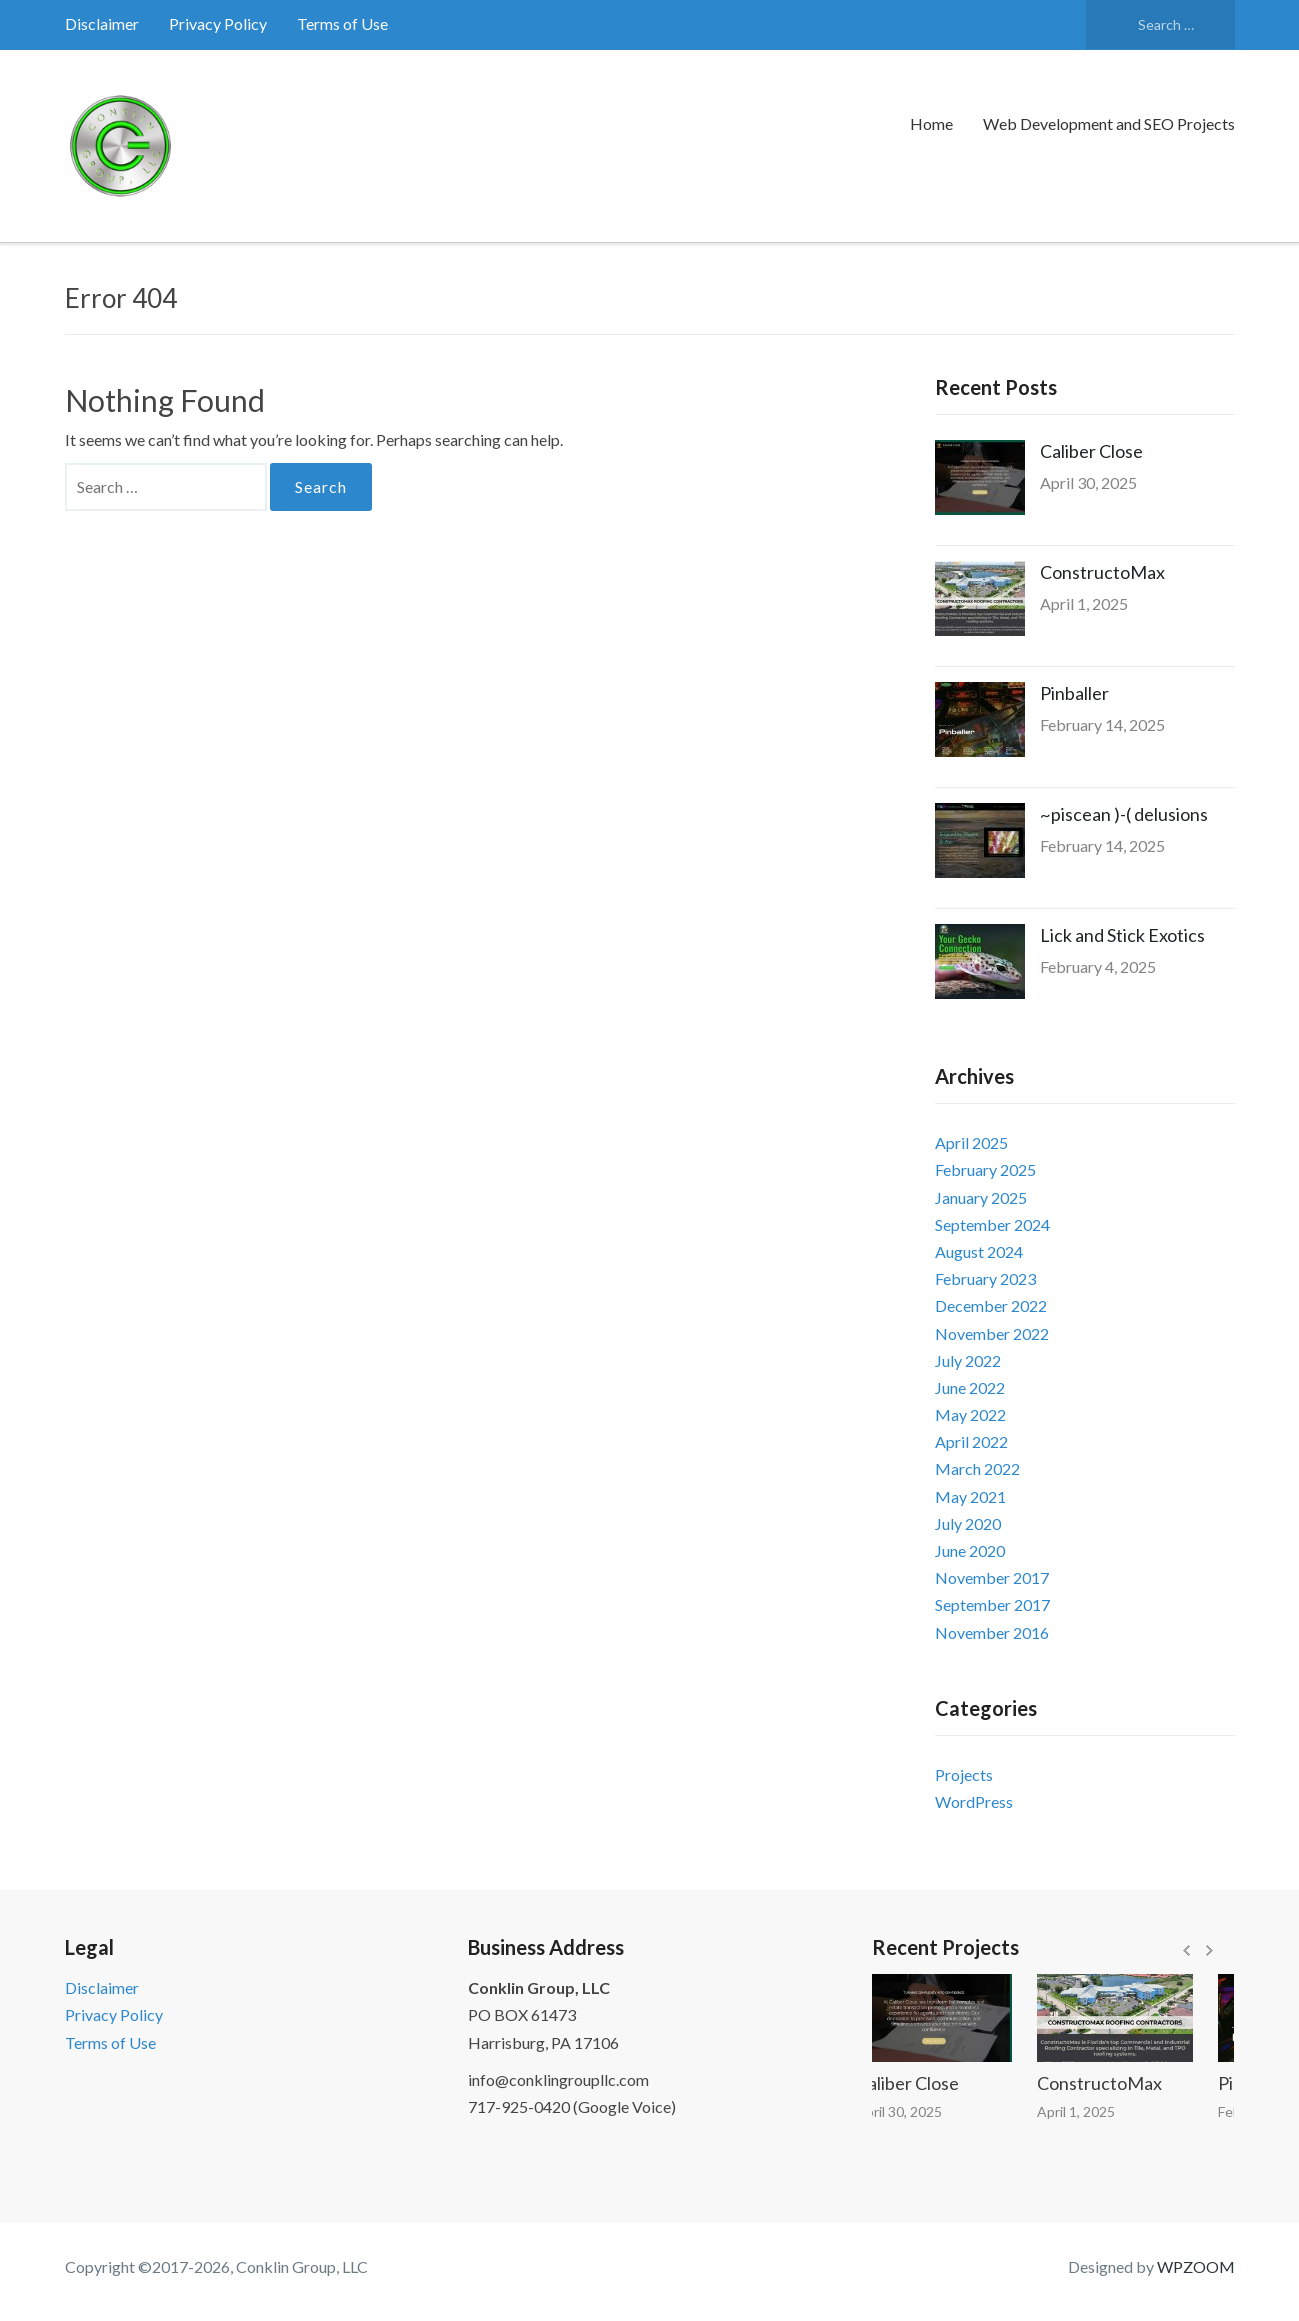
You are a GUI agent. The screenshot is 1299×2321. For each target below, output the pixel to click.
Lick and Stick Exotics (1122, 935)
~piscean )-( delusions (1124, 814)
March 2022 (977, 1468)
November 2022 (992, 1333)
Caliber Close (1091, 451)
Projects (964, 1774)
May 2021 (970, 1496)
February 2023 (985, 1278)
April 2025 (971, 1142)
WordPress (974, 1801)
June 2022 (970, 1387)
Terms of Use (342, 23)
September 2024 (992, 1224)
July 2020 (968, 1523)
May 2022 (970, 1414)
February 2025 (985, 1169)
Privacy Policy (218, 23)
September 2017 (992, 1604)
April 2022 (971, 1441)
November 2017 (992, 1577)
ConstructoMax (1102, 572)
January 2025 (981, 1197)
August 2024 (979, 1251)
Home (931, 123)
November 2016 (992, 1632)
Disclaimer (102, 23)
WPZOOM (1196, 2266)
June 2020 (970, 1550)
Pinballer (1074, 693)
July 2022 (968, 1360)
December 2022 (991, 1305)
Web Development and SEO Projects (1109, 123)
